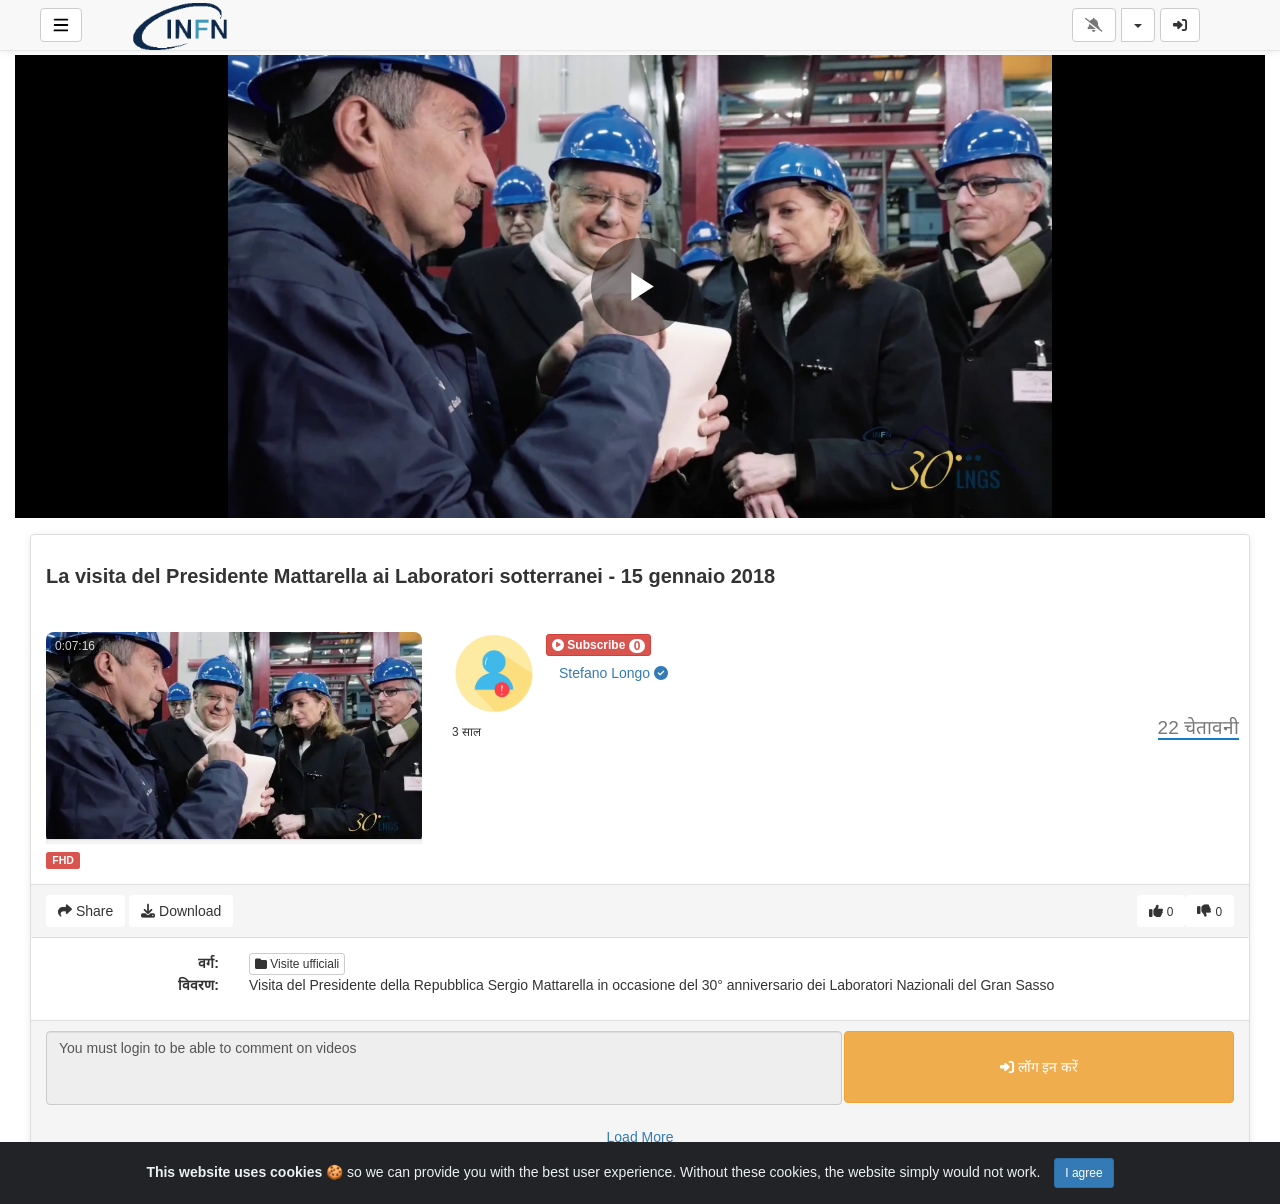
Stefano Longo (613, 673)
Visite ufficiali (297, 964)
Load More (640, 1137)
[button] (598, 645)
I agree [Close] (1083, 1173)
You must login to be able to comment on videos (444, 1068)
